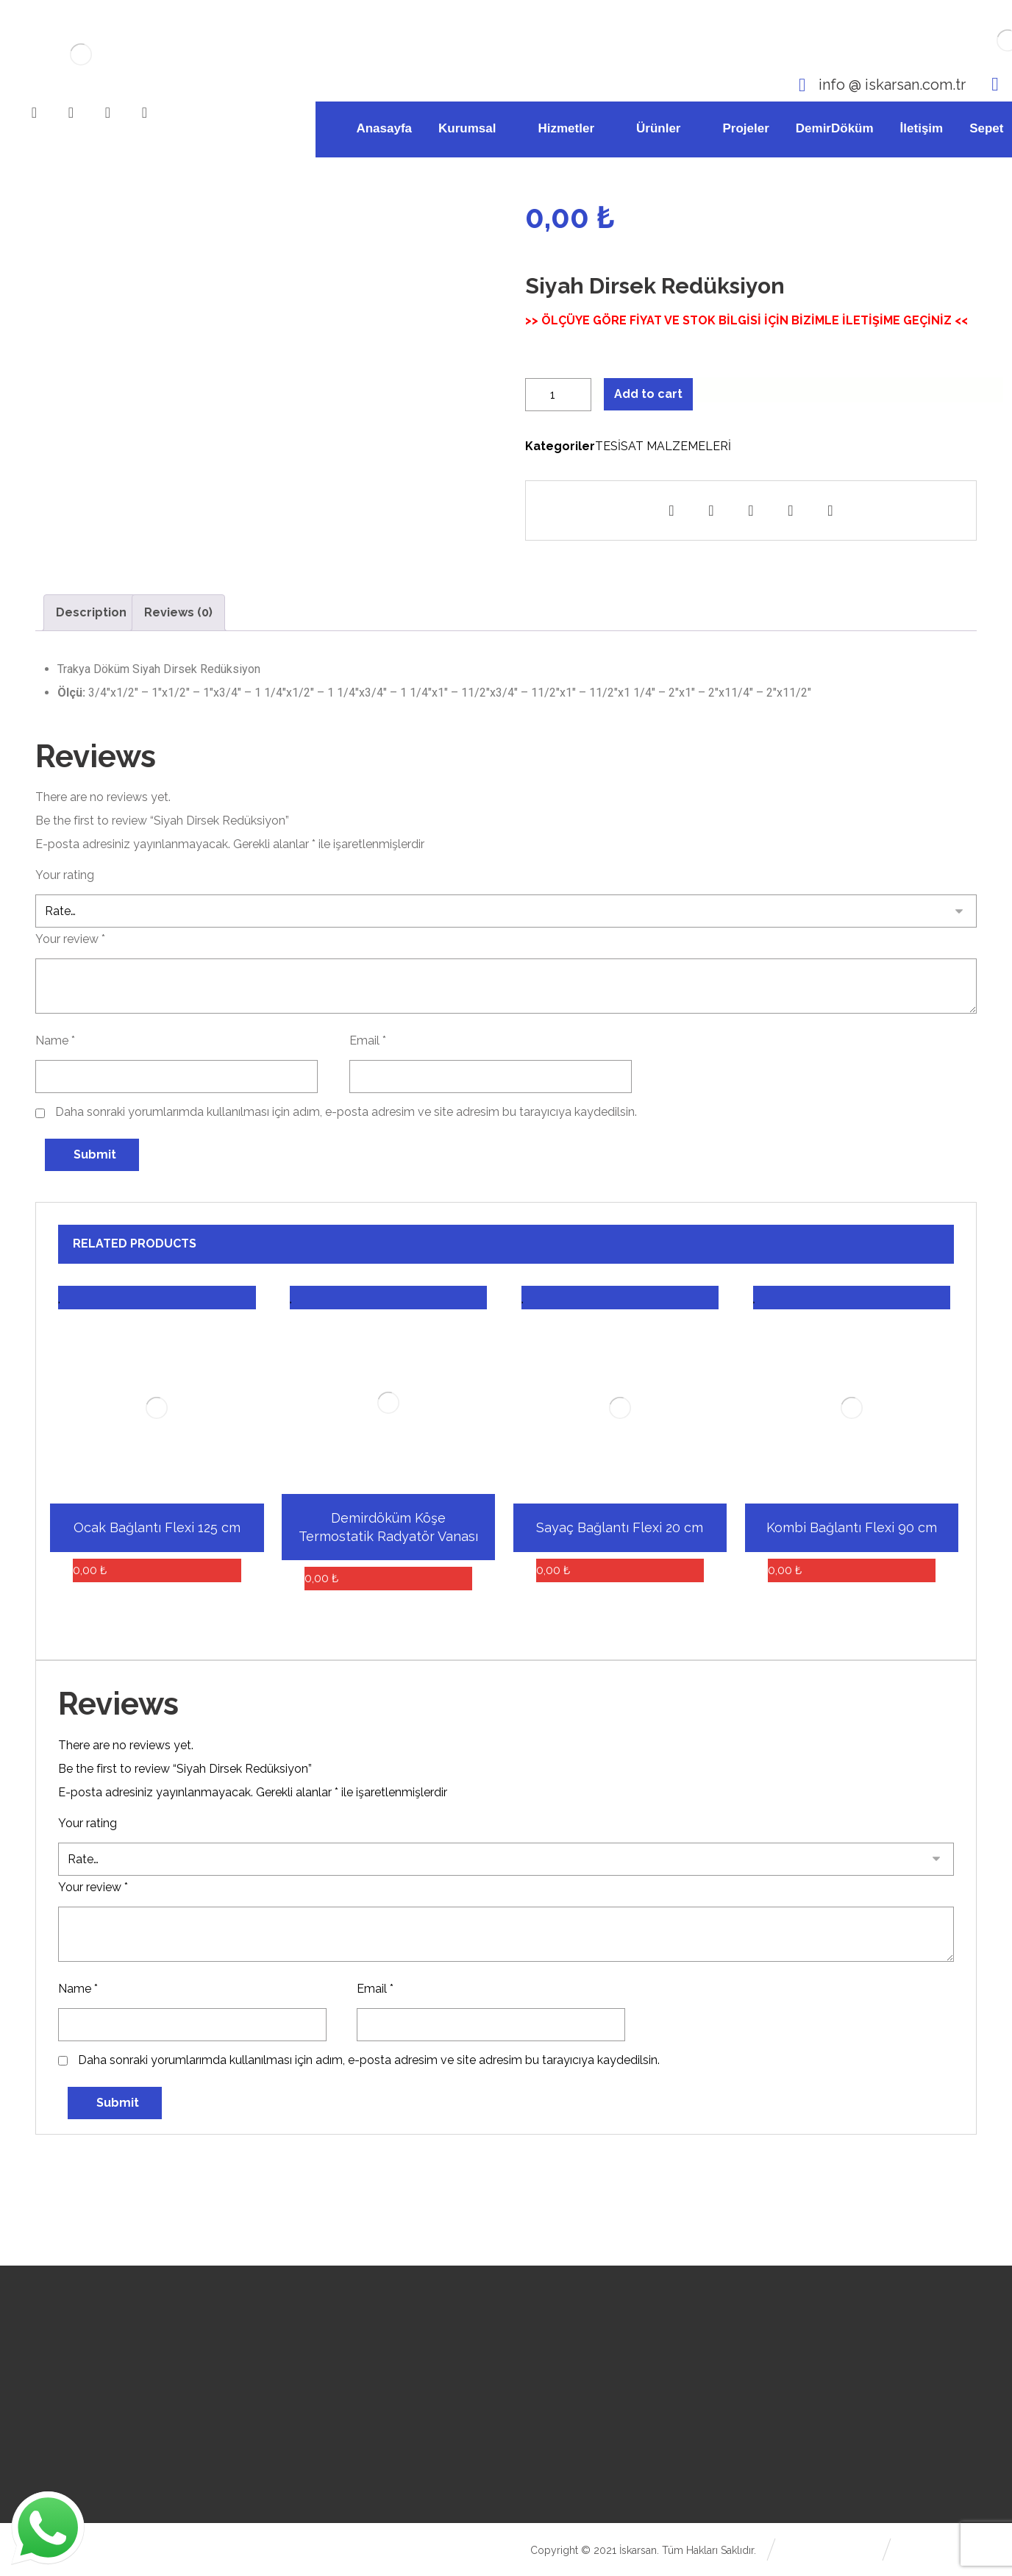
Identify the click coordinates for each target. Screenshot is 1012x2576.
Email (367, 1040)
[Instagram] (71, 112)
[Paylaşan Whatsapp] (711, 510)
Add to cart (648, 394)
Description (91, 612)
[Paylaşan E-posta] (751, 510)
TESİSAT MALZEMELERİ (663, 446)
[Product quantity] (558, 394)
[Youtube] (108, 112)
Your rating (64, 875)
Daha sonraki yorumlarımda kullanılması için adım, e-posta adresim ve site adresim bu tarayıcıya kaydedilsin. (346, 1112)
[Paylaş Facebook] (671, 510)
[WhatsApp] (145, 112)
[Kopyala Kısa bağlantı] (830, 510)
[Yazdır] (790, 510)
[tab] (91, 612)
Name (55, 1040)
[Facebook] (34, 112)
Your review (70, 939)
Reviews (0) (178, 612)
